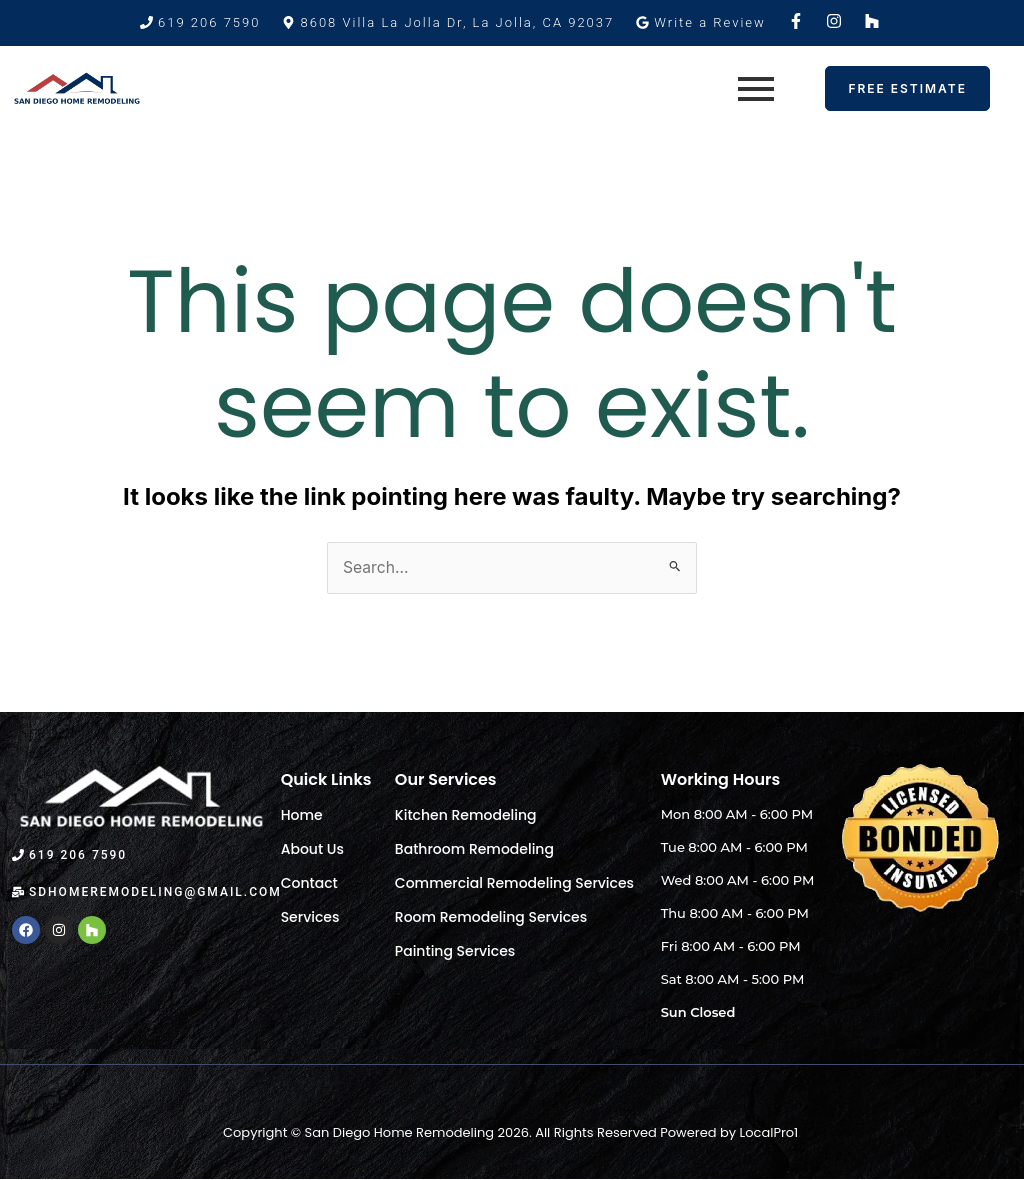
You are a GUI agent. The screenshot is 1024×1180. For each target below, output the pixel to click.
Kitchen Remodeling (466, 815)
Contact (309, 883)
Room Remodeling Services (491, 917)
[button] (448, 22)
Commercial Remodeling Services (514, 883)
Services (310, 917)
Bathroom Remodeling (474, 849)
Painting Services (455, 951)
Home (302, 815)
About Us (312, 849)
